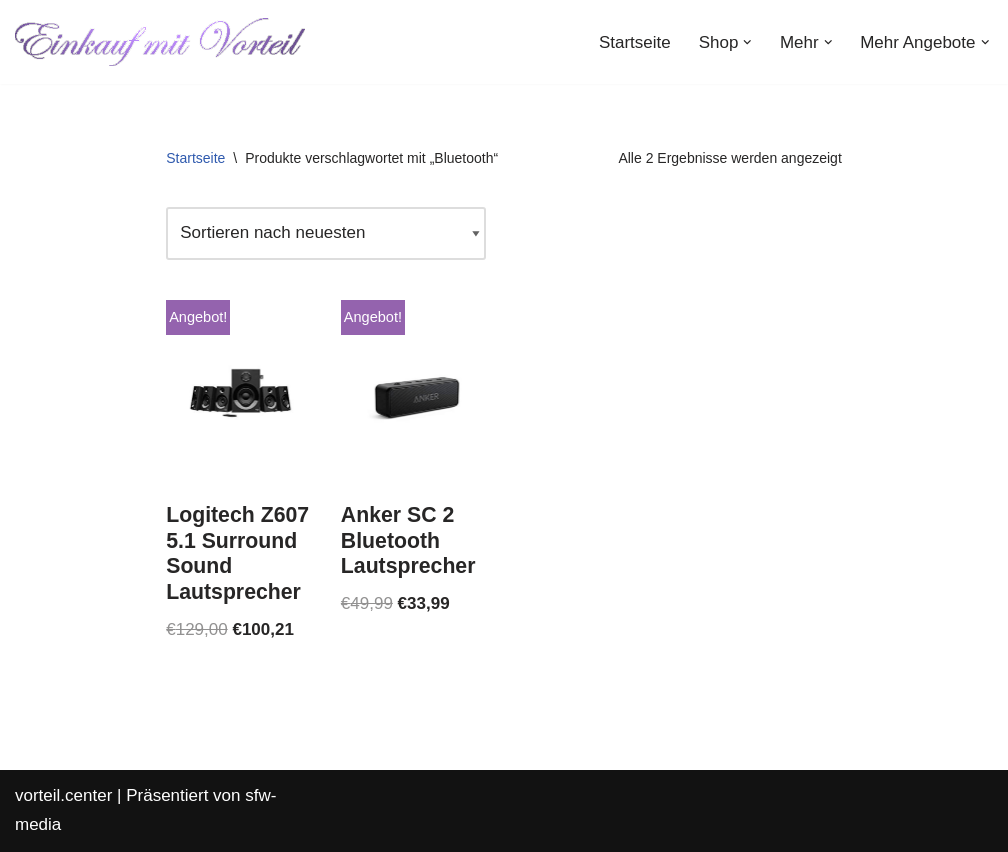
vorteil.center (63, 795)
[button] (747, 42)
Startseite (635, 42)
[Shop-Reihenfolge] (326, 233)
